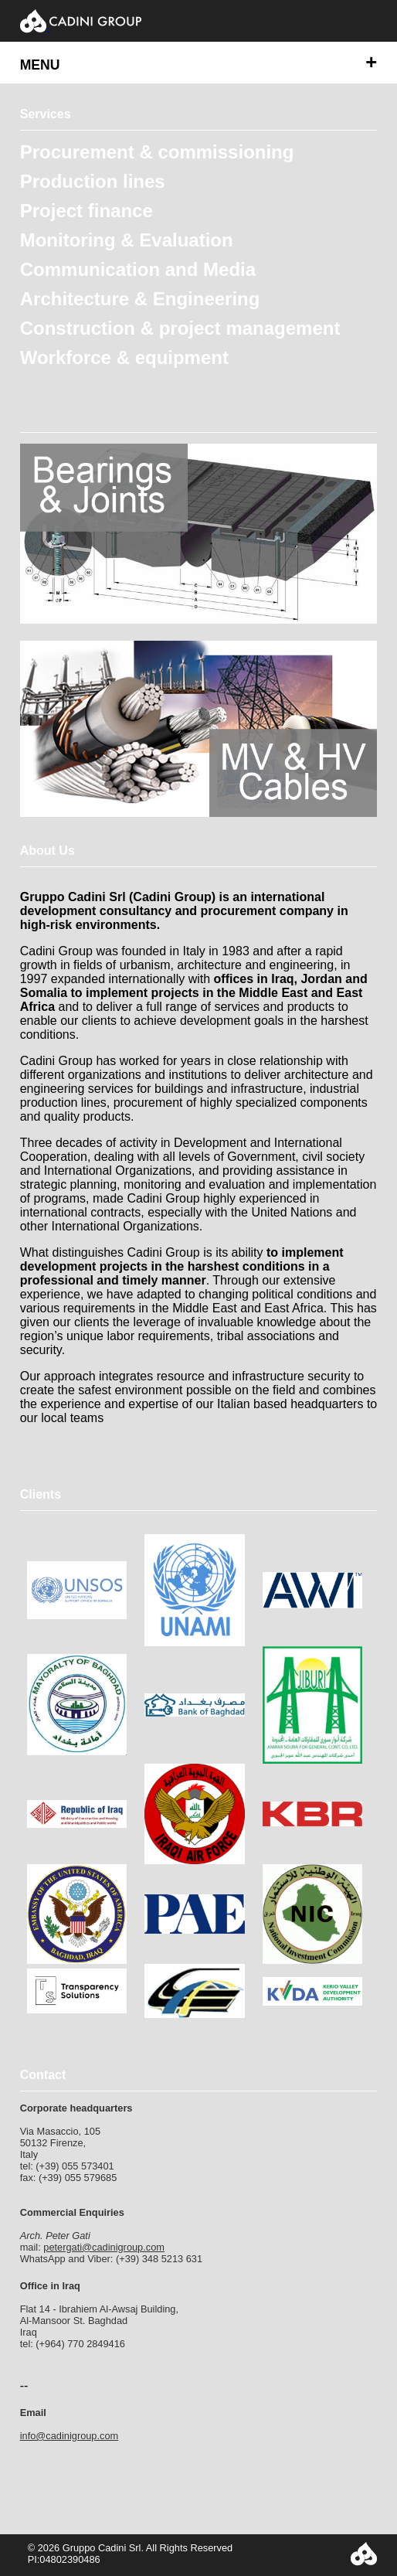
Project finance (86, 210)
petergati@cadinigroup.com (104, 2247)
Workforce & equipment (124, 357)
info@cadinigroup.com (69, 2436)
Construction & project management (180, 328)
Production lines (92, 181)
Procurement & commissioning (157, 151)
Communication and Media (138, 269)
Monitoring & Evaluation (126, 240)
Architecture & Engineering (140, 298)
